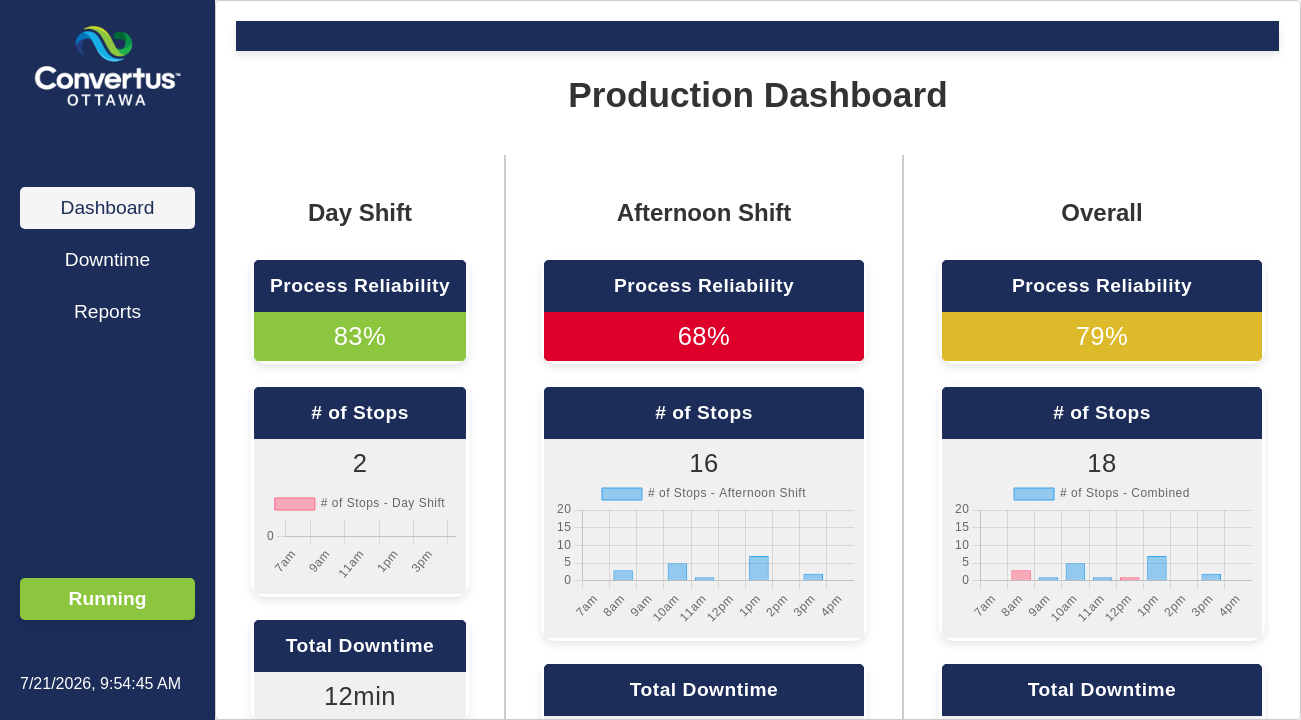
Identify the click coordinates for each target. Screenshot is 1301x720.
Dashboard (108, 207)
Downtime (107, 259)
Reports (107, 311)
